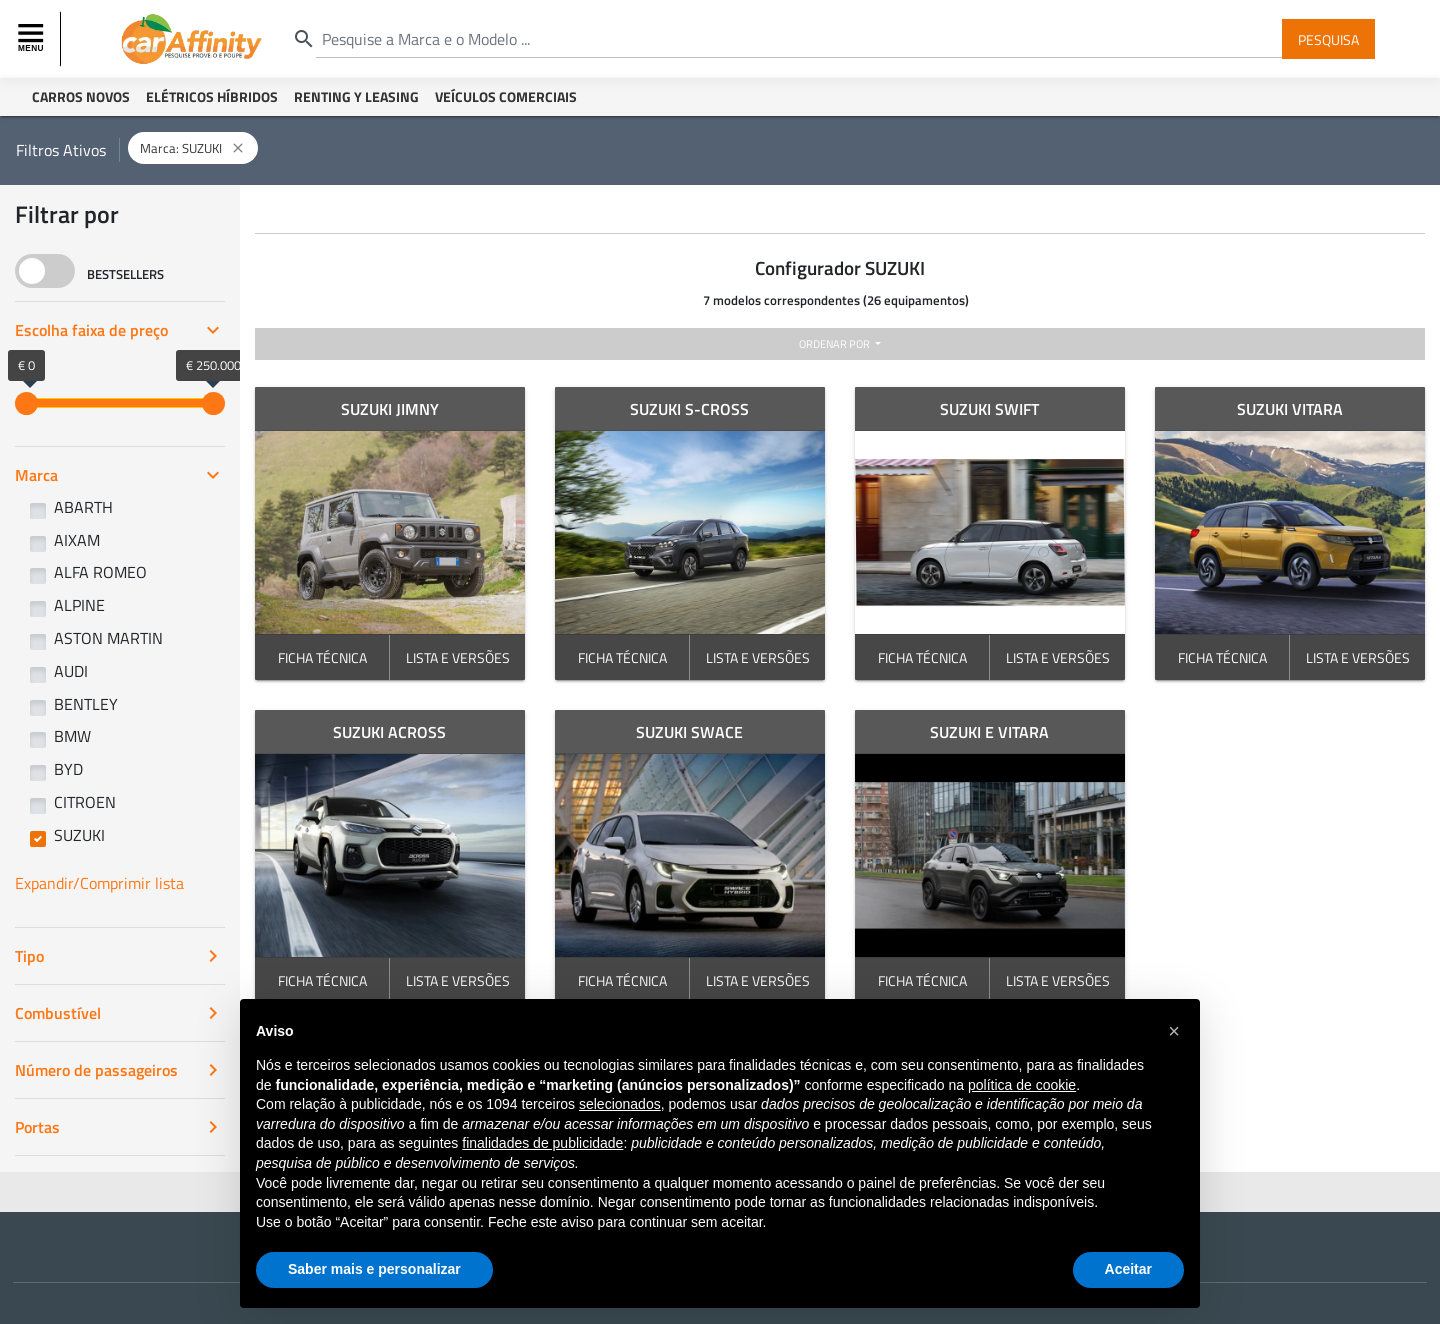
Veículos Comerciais (506, 96)
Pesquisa (1328, 38)
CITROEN (85, 802)
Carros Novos (81, 96)
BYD (68, 769)
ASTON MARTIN (108, 638)
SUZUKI (79, 835)
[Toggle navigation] (33, 39)
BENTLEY (86, 704)
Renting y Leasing (356, 96)
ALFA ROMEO (100, 572)
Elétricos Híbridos (212, 96)
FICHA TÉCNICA (322, 657)
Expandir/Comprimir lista (99, 883)
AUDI (71, 671)
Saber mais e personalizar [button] (374, 1269)
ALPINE (79, 605)
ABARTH (83, 507)
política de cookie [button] (1022, 1085)
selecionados (620, 1104)
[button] (1174, 1031)
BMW (72, 736)
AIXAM (77, 540)
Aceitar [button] (1128, 1269)
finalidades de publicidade (542, 1143)
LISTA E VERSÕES (458, 657)
